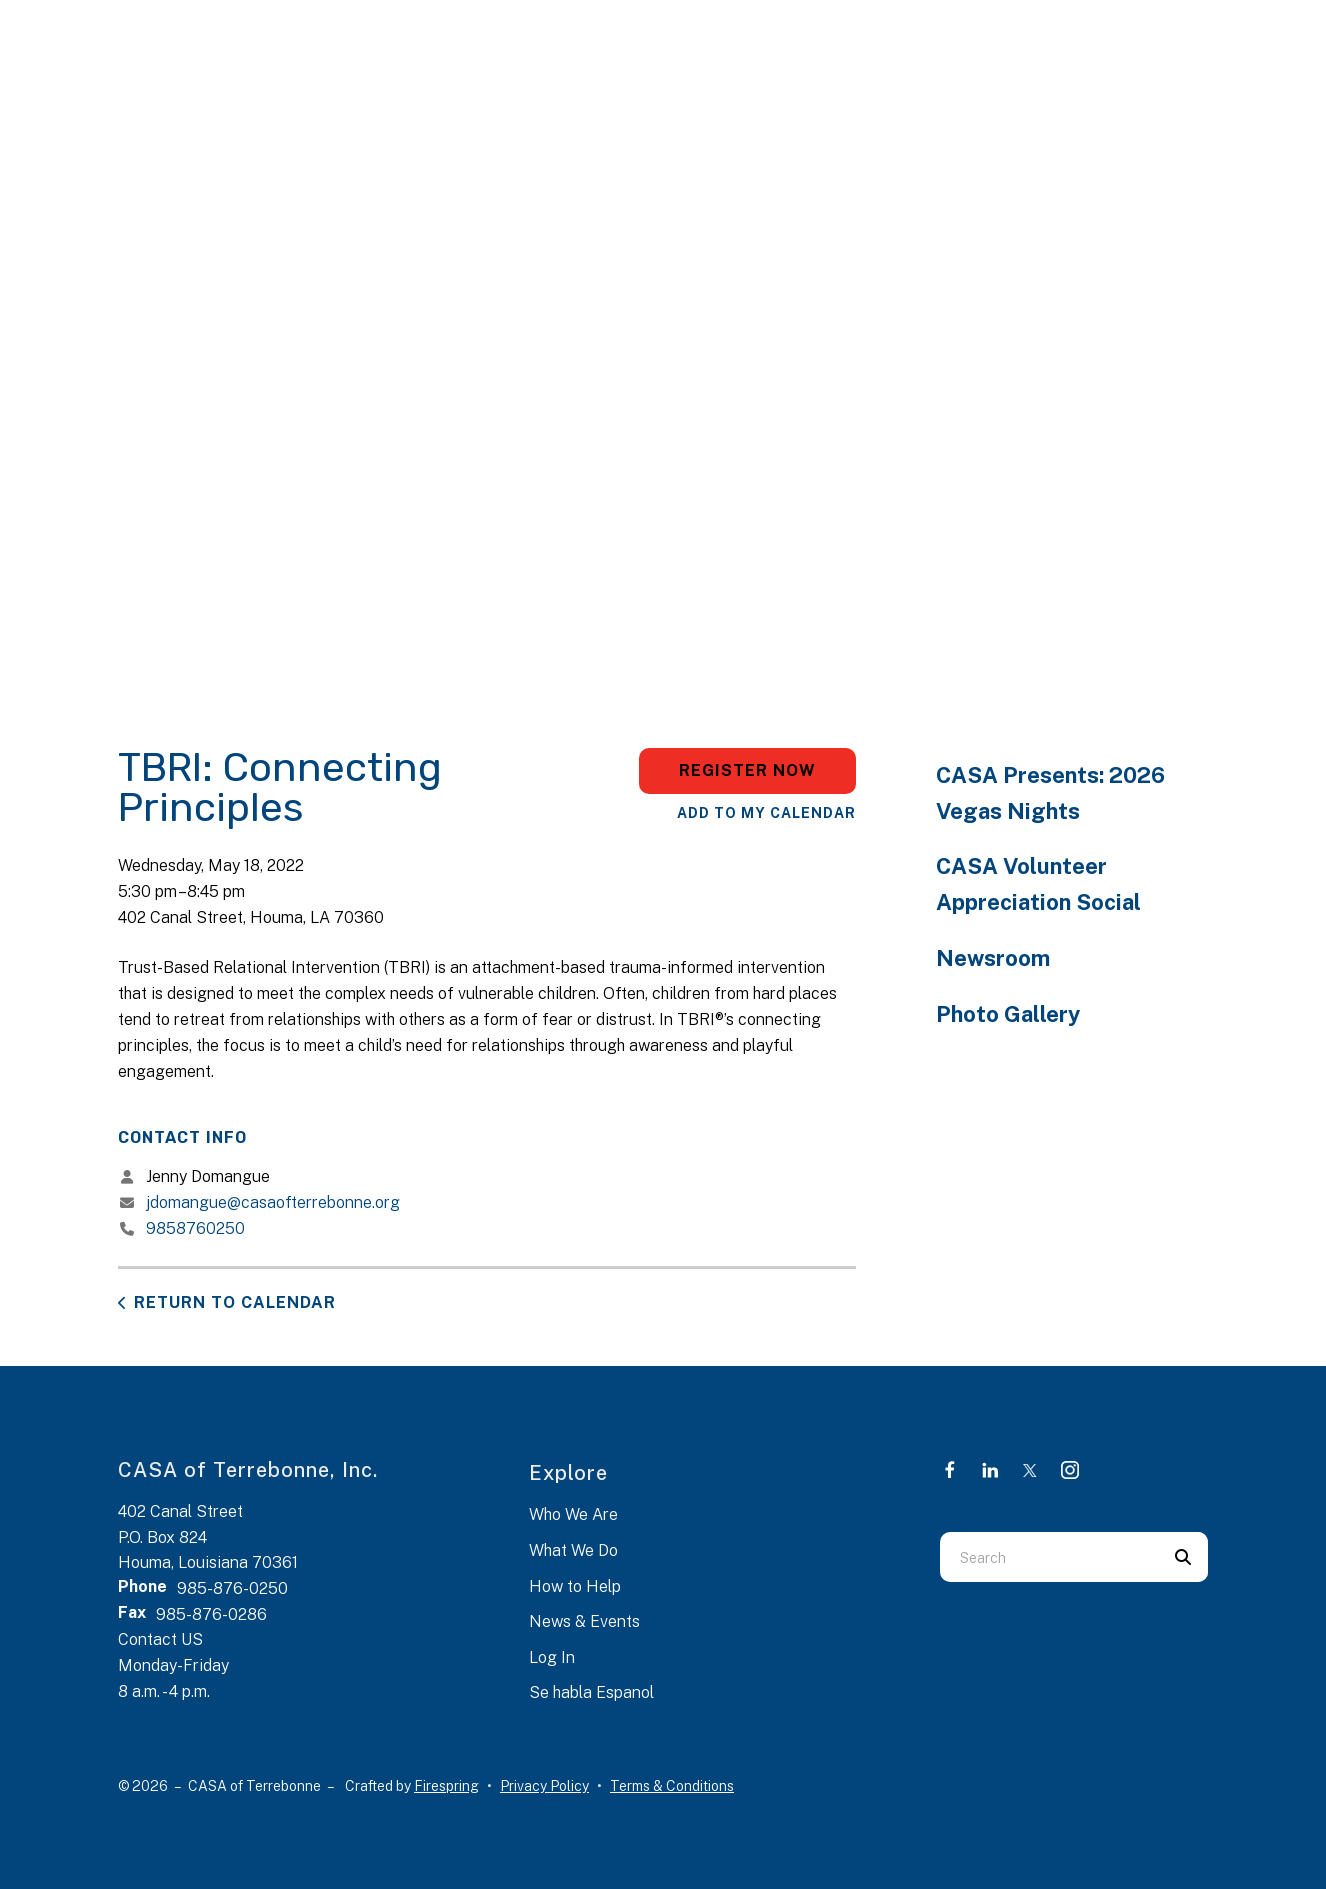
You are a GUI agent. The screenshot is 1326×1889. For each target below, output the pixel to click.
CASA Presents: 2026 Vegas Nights (1050, 793)
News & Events (584, 1621)
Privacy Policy (544, 1786)
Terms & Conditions (672, 1786)
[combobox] (1049, 1557)
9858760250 (195, 1228)
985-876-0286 (211, 1614)
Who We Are (573, 1514)
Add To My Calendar (766, 813)
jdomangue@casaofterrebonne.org (273, 1202)
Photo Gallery (1008, 1014)
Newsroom (993, 958)
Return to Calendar (235, 1302)
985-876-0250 (232, 1588)
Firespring (446, 1786)
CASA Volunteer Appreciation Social (1038, 884)
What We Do (573, 1550)
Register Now (747, 770)
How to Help (575, 1586)
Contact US (160, 1639)
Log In (552, 1657)
